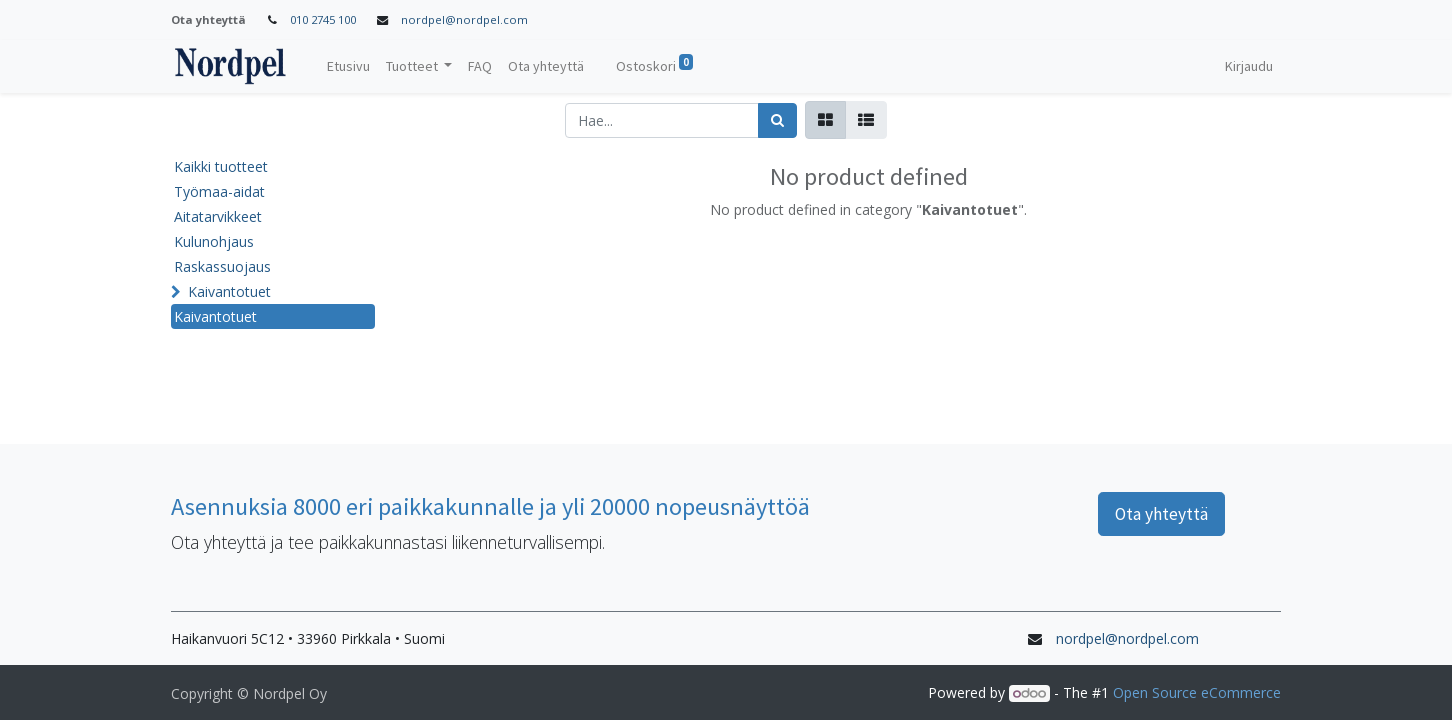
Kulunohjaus (214, 241)
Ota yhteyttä (1161, 514)
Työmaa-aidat (219, 191)
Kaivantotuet (229, 291)
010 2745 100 (323, 19)
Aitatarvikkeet (218, 216)
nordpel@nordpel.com (464, 19)
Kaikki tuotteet (221, 166)
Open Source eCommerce (1197, 692)
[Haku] (777, 120)
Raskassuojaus (222, 266)
